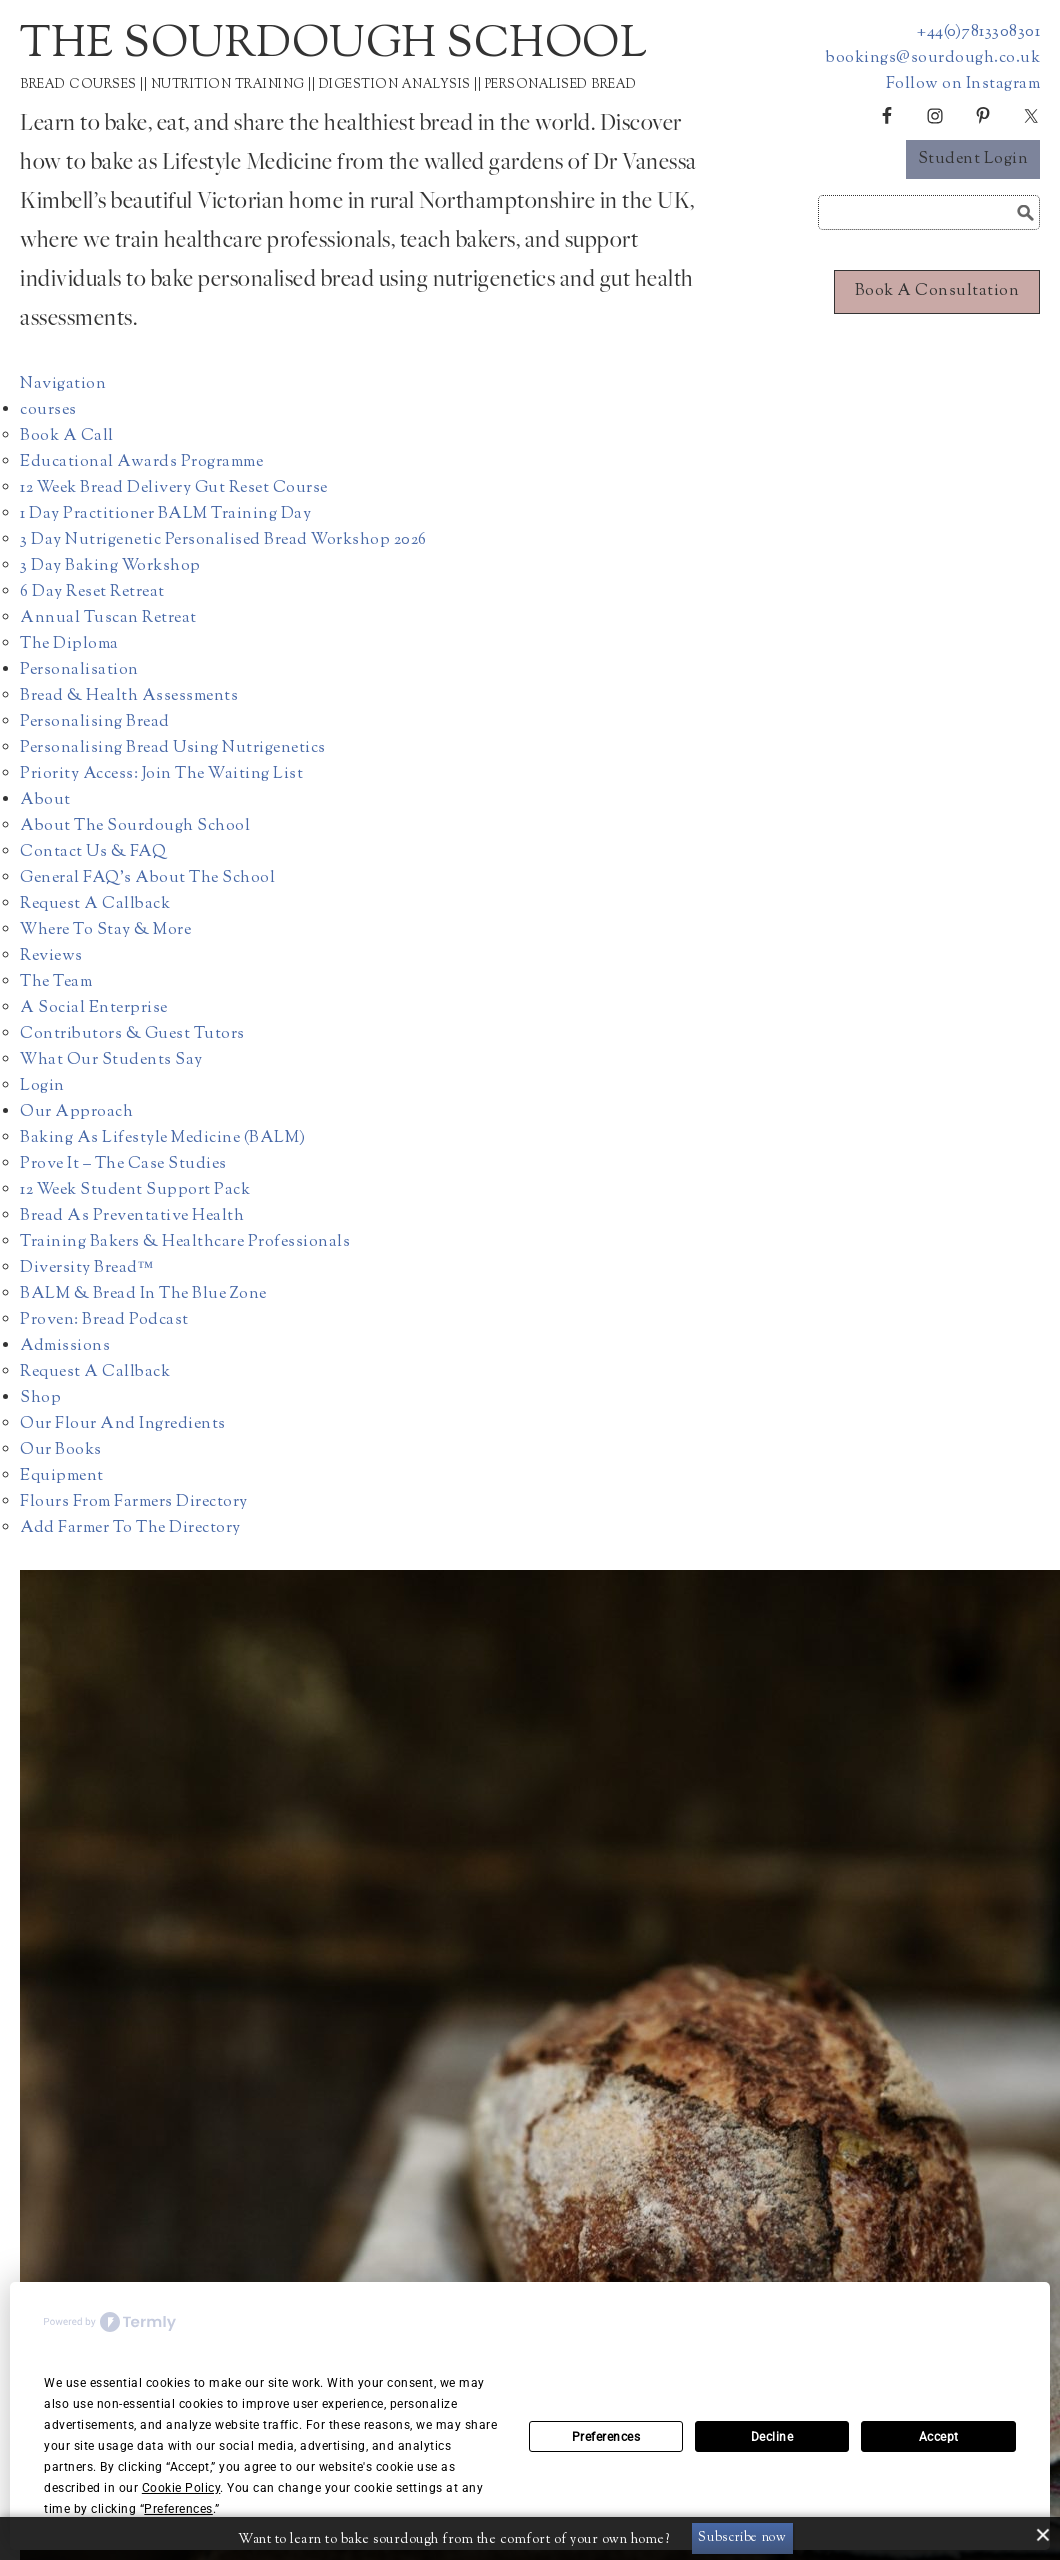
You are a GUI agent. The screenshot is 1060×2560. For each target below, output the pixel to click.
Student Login (973, 159)
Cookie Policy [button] (181, 2488)
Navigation (63, 384)
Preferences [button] (178, 2509)
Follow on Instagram (963, 84)
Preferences (606, 2437)
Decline (772, 2437)
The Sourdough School (333, 45)
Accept (939, 2437)
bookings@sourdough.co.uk (933, 58)
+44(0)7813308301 (978, 32)
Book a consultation (937, 291)
